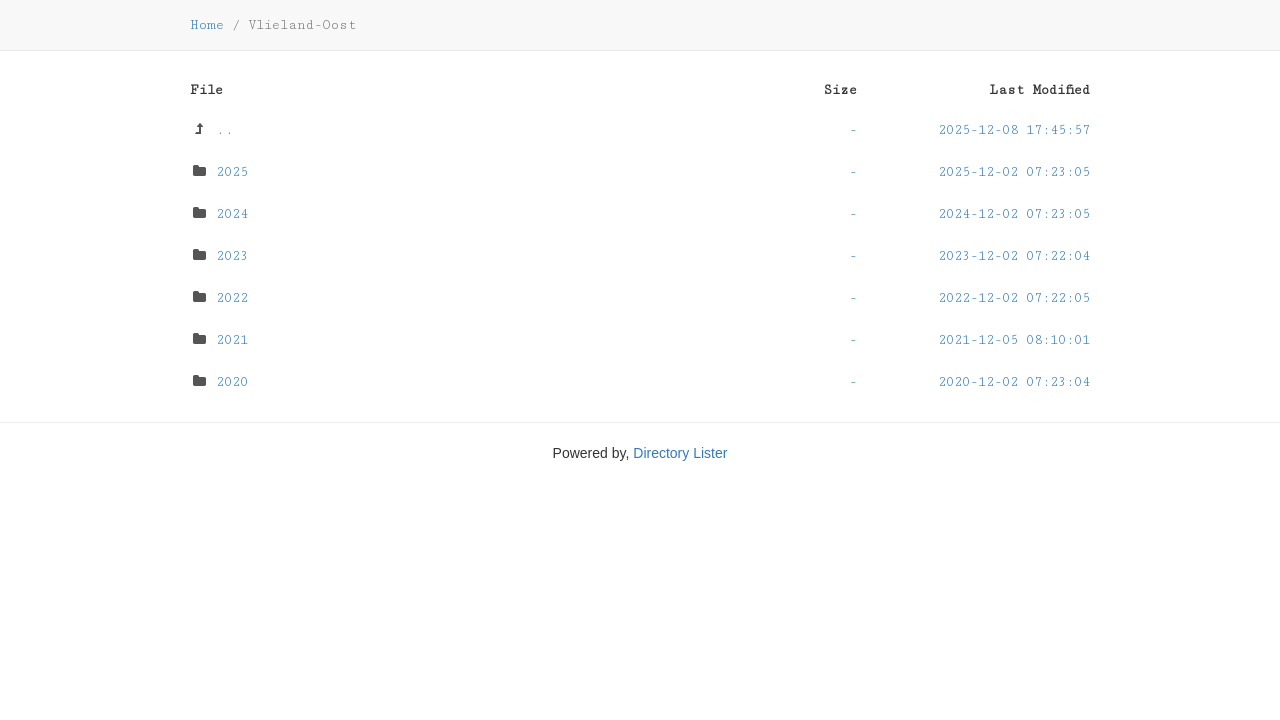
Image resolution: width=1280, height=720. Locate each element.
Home (207, 25)
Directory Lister (680, 453)
